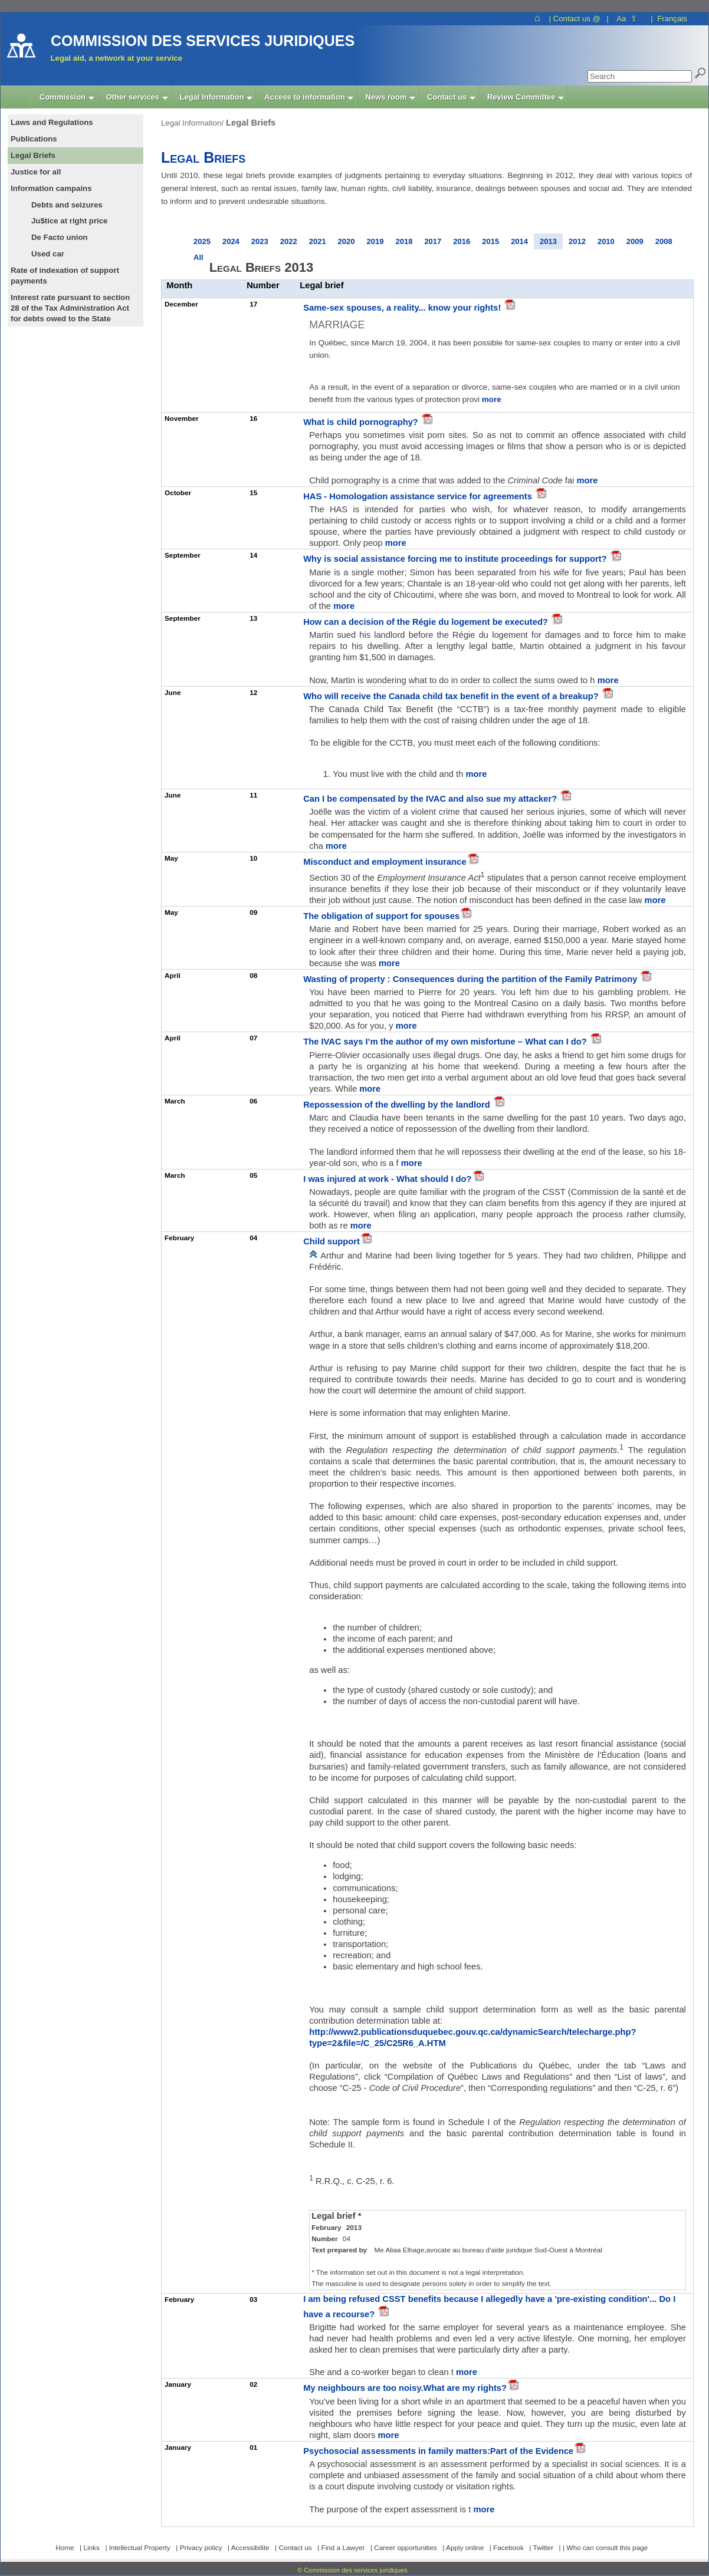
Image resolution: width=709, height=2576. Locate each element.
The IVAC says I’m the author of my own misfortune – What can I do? (446, 1041)
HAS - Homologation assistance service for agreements (418, 496)
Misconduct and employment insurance (384, 862)
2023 (259, 241)
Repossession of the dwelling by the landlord (398, 1104)
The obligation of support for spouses (381, 916)
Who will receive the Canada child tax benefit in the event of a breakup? (452, 696)
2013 (548, 241)
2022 (288, 241)
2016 (461, 241)
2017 (432, 241)
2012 (577, 241)
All (198, 257)
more (491, 399)
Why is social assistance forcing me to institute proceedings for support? (456, 559)
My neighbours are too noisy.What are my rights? (405, 2388)
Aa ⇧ (626, 18)
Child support (331, 1241)
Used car (47, 253)
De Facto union (59, 237)
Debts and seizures (67, 204)
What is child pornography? (362, 422)
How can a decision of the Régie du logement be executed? (426, 622)
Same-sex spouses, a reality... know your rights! (403, 307)
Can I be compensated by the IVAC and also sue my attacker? (431, 798)
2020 (346, 241)
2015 (490, 241)
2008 (663, 241)
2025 (202, 241)
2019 (375, 241)
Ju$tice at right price (69, 220)
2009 (635, 241)
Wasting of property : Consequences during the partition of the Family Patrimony (471, 979)
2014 (519, 241)
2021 (317, 241)
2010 (606, 241)
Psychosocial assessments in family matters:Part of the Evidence (438, 2451)
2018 (403, 241)
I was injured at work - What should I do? (387, 1179)
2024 (230, 241)
